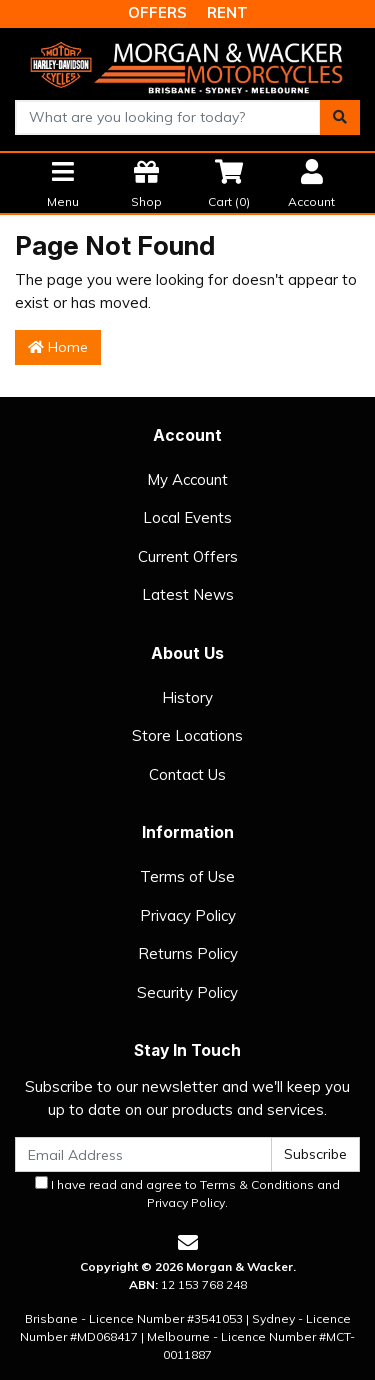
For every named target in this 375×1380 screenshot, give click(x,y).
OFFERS (157, 12)
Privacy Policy (188, 915)
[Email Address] (143, 1154)
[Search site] (340, 117)
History (187, 697)
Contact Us (187, 774)
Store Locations (187, 735)
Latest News (188, 594)
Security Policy (187, 992)
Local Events (187, 517)
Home (58, 347)
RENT (227, 12)
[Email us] (188, 1242)
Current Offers (188, 556)
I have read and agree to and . (187, 1193)
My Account (187, 479)
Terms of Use (187, 876)
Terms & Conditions (257, 1184)
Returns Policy (188, 953)
